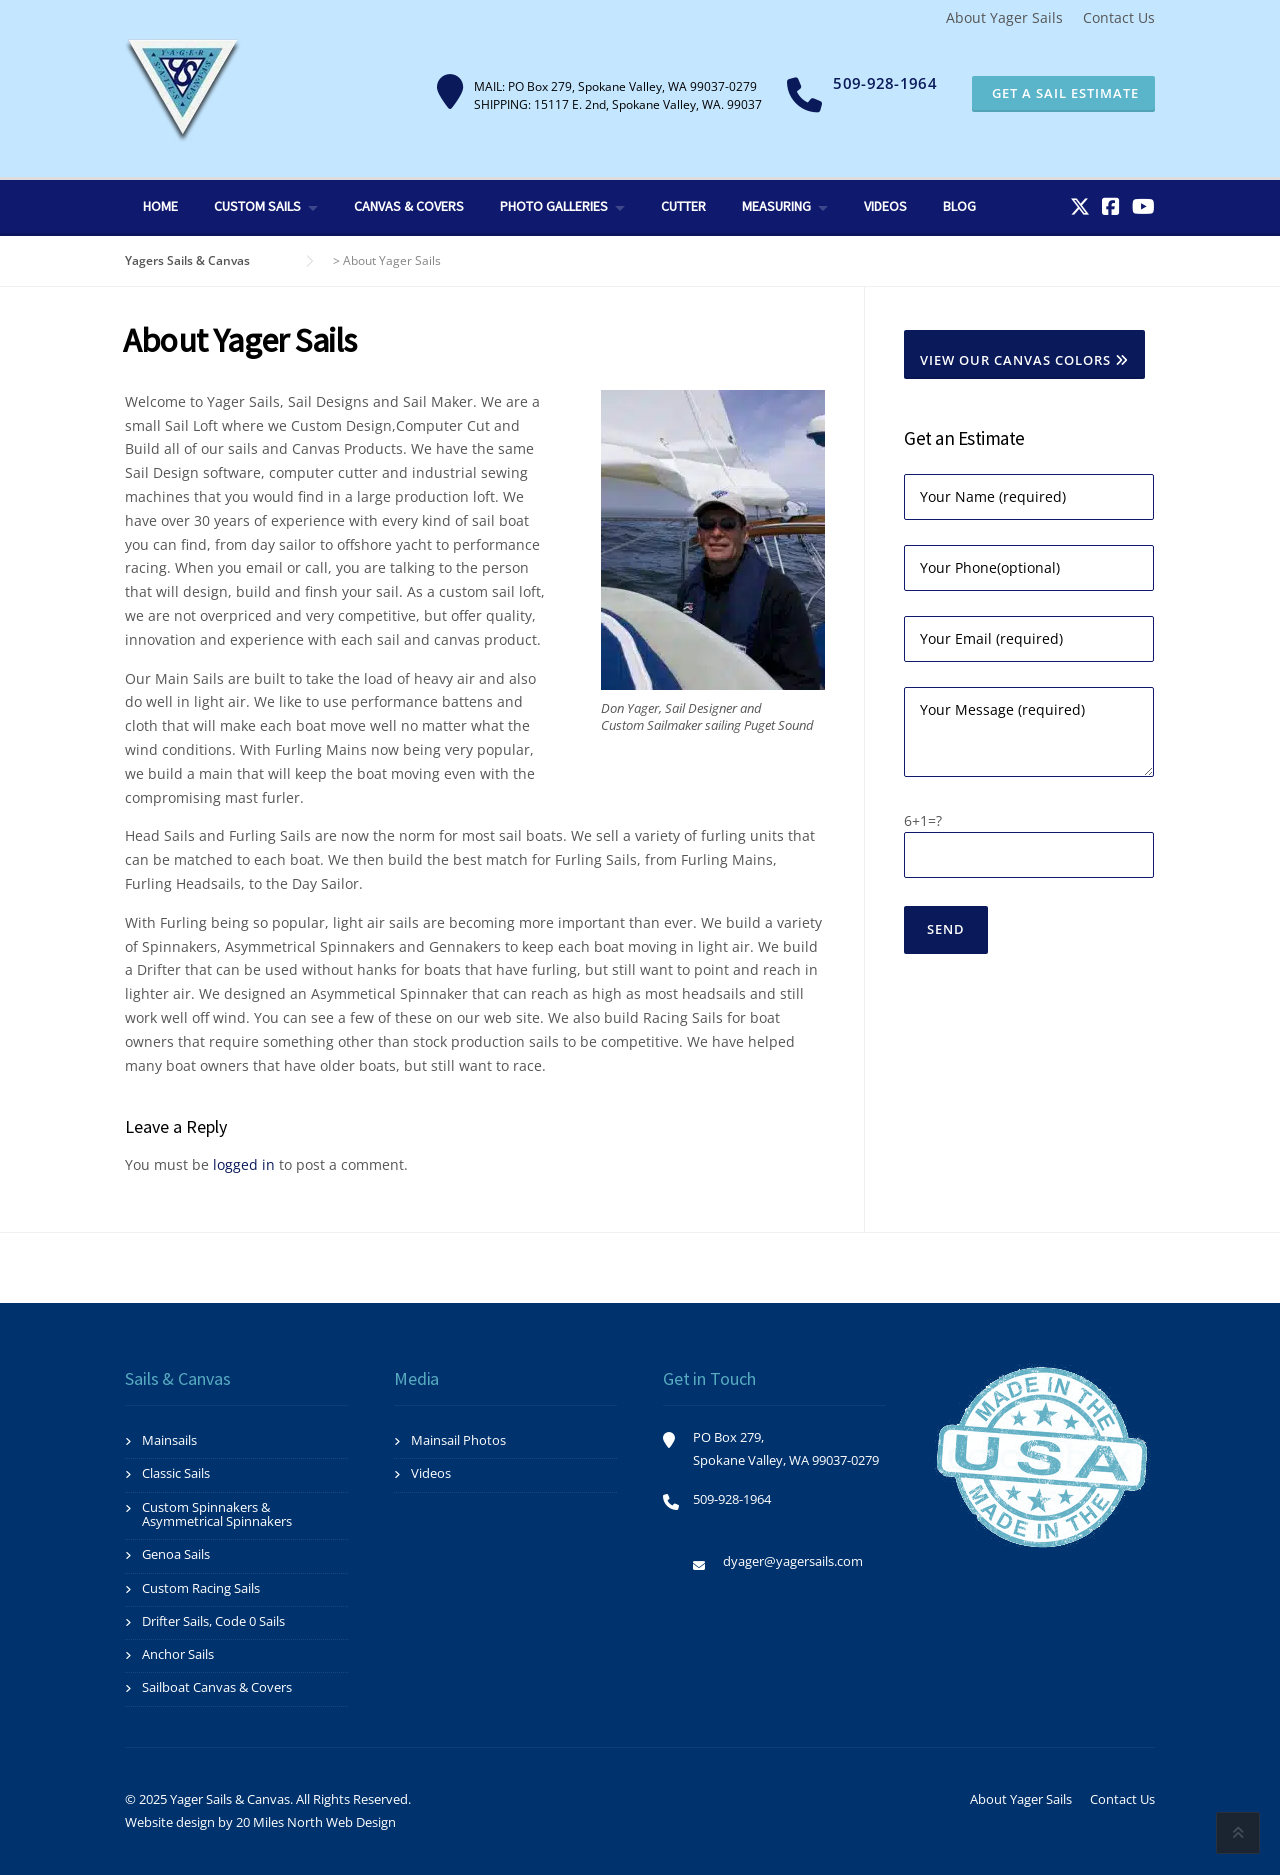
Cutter (683, 206)
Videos (885, 206)
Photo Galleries (554, 206)
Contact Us (1119, 17)
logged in (244, 1164)
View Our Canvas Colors (1024, 360)
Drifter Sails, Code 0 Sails (213, 1621)
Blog (959, 206)
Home (160, 206)
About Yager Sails (1004, 17)
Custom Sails (257, 206)
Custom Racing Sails (201, 1588)
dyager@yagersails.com (793, 1561)
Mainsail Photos (458, 1440)
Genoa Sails (176, 1554)
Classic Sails (176, 1473)
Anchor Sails (178, 1654)
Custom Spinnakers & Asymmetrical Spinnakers (217, 1514)
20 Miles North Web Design (316, 1822)
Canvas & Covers (409, 206)
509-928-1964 (885, 83)
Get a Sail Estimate (1063, 93)
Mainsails (169, 1440)
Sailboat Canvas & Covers (217, 1687)
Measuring (776, 206)
